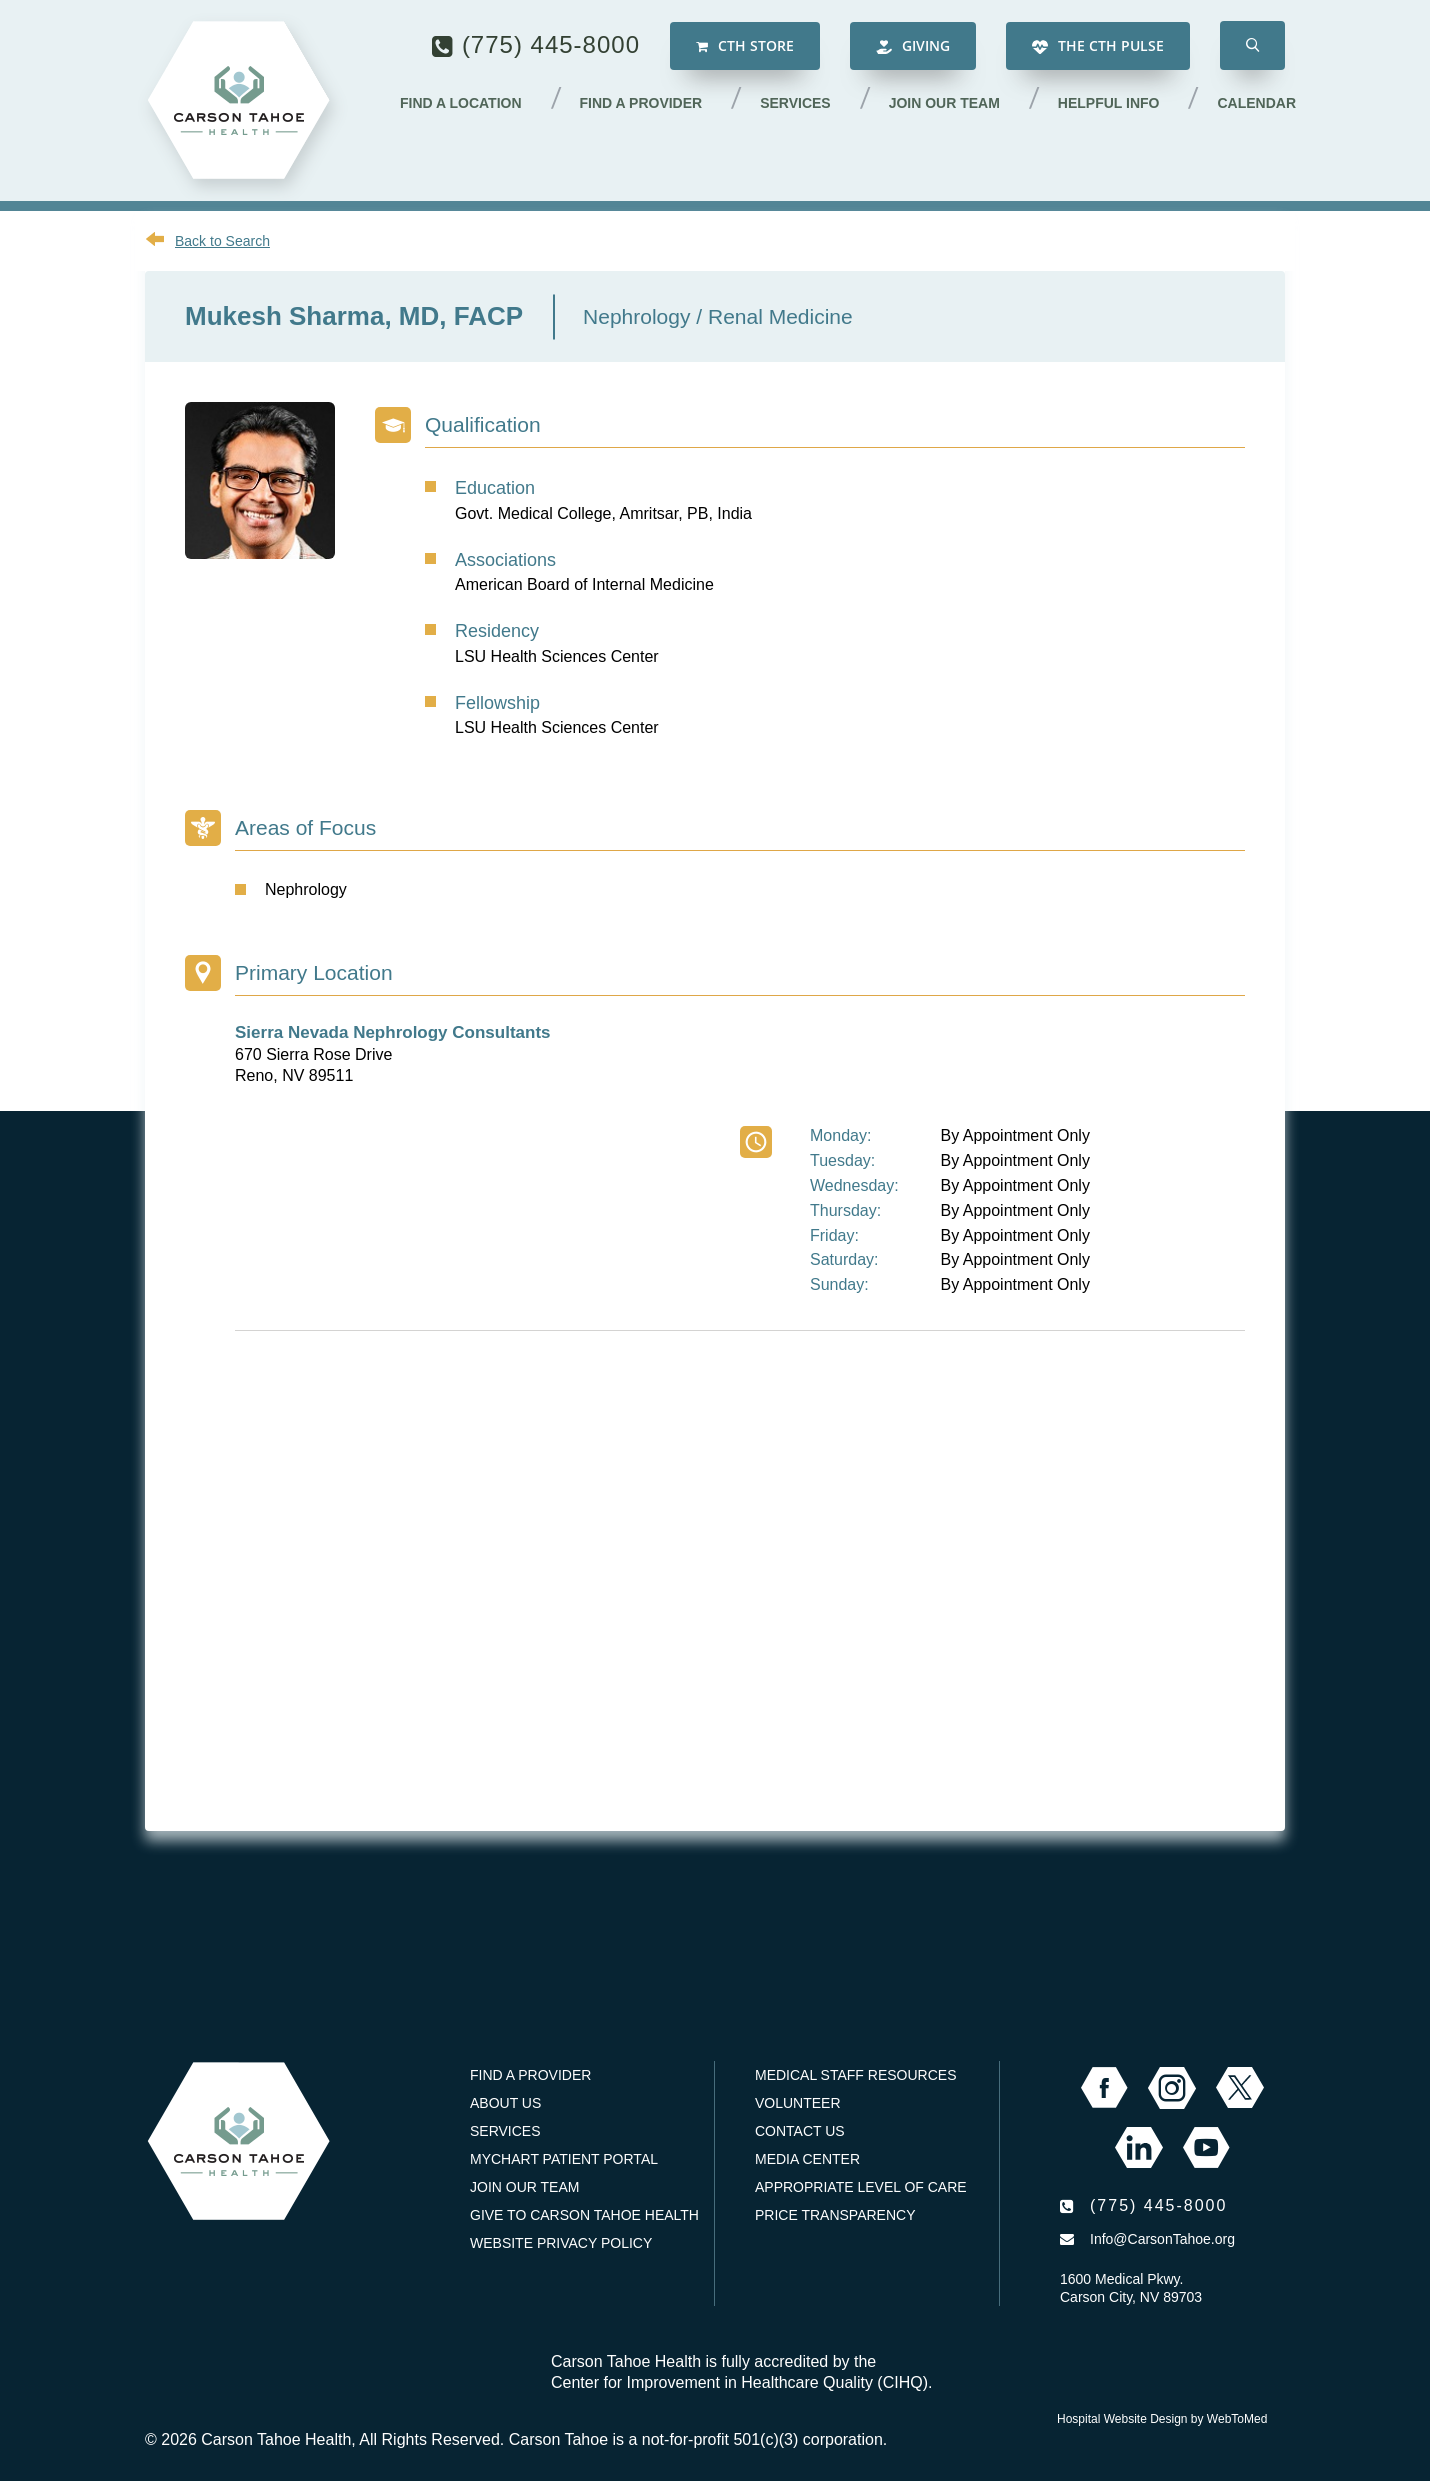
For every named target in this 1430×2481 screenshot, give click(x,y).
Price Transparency (835, 2215)
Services (795, 103)
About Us (505, 2103)
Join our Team (944, 103)
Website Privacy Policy (561, 2243)
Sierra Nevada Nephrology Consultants (393, 1032)
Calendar (1256, 103)
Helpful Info (1109, 103)
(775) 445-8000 (551, 44)
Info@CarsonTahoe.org (1162, 2239)
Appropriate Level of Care (861, 2187)
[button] (1252, 45)
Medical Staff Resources (855, 2075)
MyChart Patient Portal (564, 2159)
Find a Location (461, 103)
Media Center (807, 2159)
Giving (913, 45)
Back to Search (222, 241)
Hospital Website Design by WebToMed (1162, 2419)
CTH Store (745, 45)
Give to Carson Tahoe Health (584, 2215)
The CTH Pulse (1098, 45)
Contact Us (800, 2131)
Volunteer (798, 2103)
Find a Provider (641, 103)
